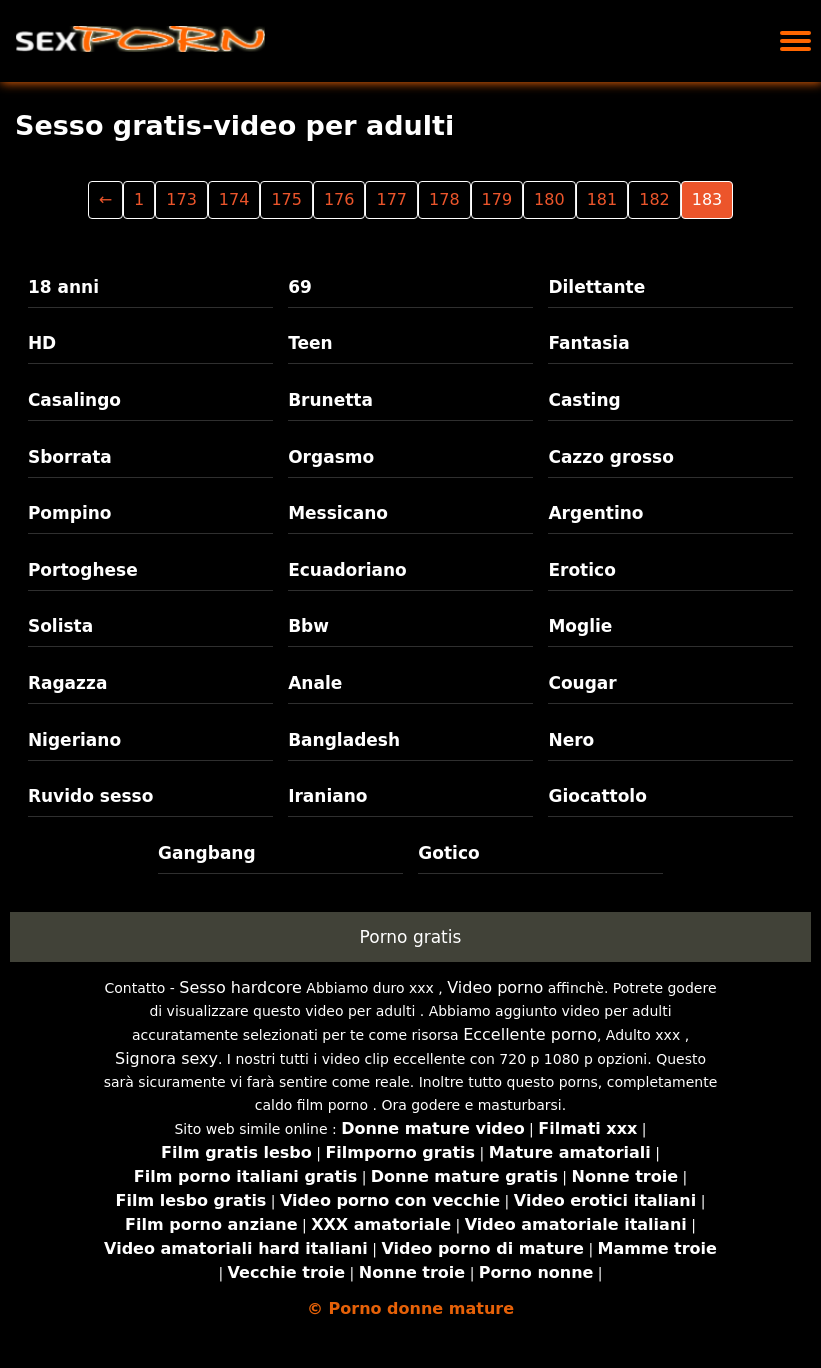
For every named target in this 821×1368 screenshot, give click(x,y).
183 (707, 199)
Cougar (582, 683)
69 (300, 287)
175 (286, 199)
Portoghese (83, 570)
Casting (584, 400)
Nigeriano (74, 740)
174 (234, 199)
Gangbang (207, 853)
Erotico (581, 570)
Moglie (580, 626)
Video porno (495, 987)
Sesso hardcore (240, 987)
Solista (60, 626)
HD (42, 343)
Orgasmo (331, 457)
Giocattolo (597, 796)
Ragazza (67, 683)
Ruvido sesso (90, 796)
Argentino (595, 513)
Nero (571, 740)
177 (391, 199)
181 (602, 199)
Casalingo (74, 400)
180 (549, 199)
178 (444, 199)
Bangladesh (344, 740)
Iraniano (327, 796)
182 (654, 199)
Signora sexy (166, 1058)
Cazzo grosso (610, 457)
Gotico (448, 853)
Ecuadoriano (347, 570)
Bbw (308, 626)
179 (497, 199)
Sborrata (70, 457)
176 (339, 199)
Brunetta (330, 400)
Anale (315, 683)
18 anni (63, 287)
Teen (310, 343)
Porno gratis (411, 937)
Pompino (70, 513)
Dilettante (596, 287)
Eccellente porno (530, 1034)
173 (181, 199)
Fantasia (588, 343)
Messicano (338, 513)
